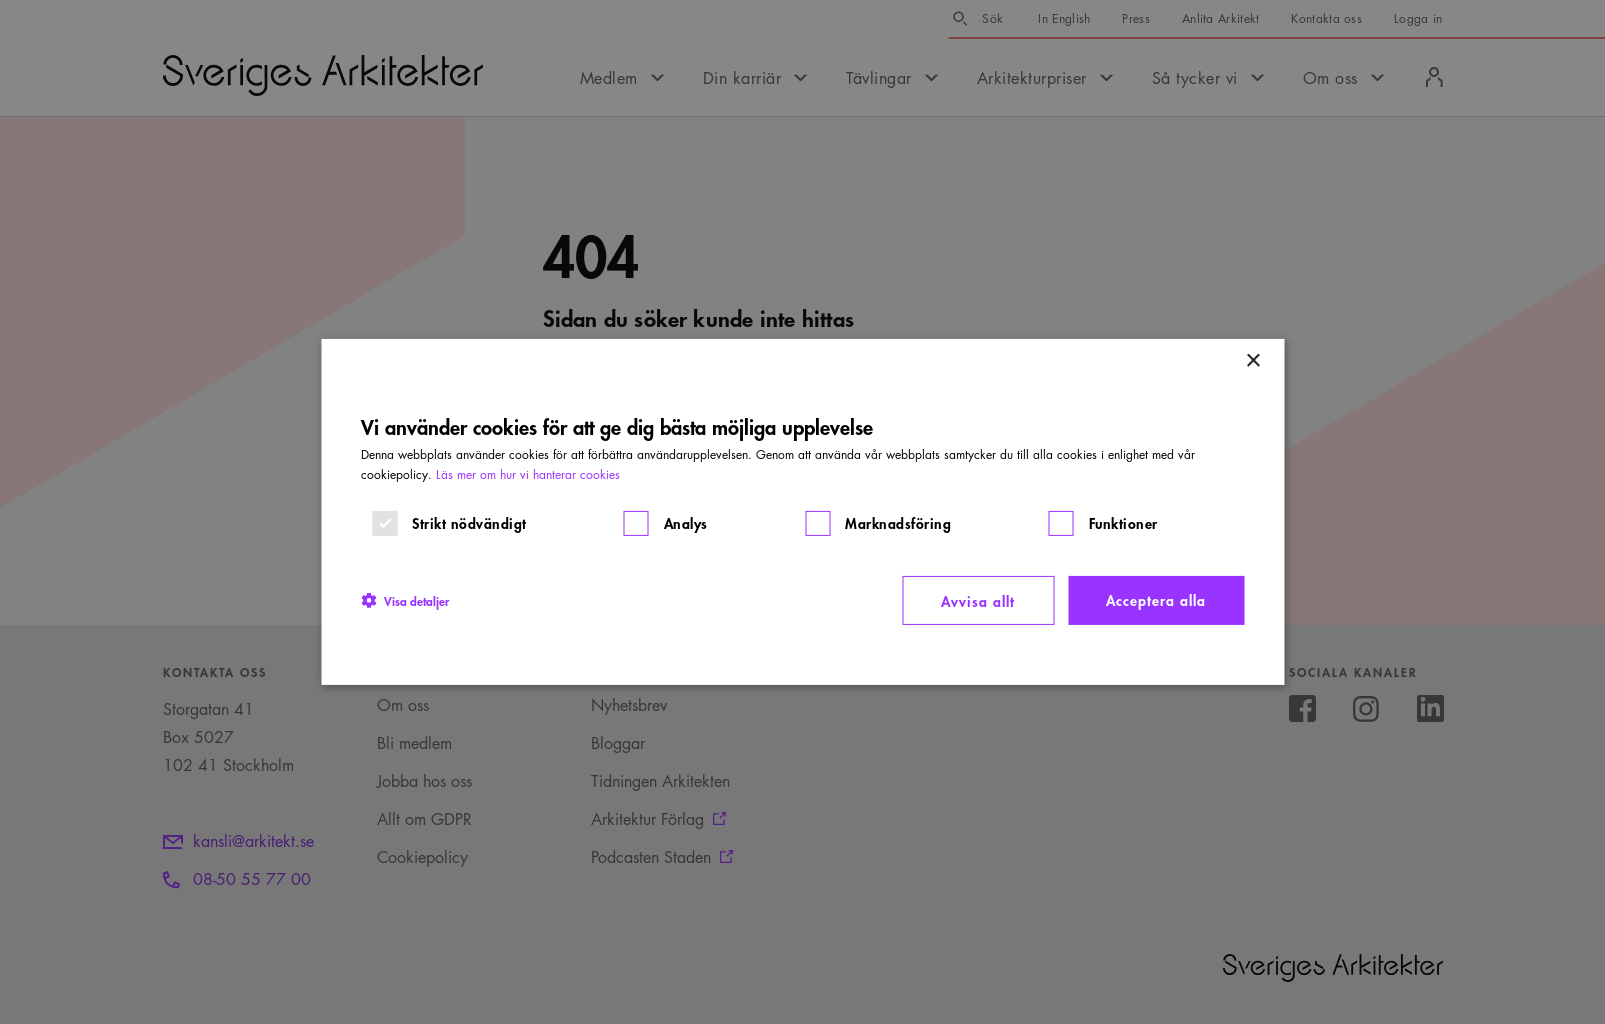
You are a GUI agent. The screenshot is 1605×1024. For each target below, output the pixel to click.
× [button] (1252, 361)
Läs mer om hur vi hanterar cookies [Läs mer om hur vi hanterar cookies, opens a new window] (528, 474)
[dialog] (802, 512)
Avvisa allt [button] (978, 600)
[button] (405, 600)
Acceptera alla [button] (1156, 599)
